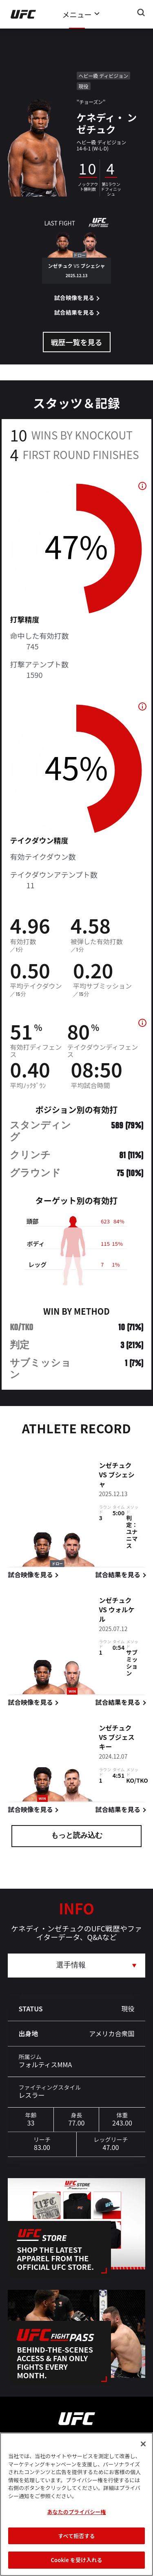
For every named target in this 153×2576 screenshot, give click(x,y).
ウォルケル (116, 1615)
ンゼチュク (115, 1466)
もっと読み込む (76, 1836)
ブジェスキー (116, 1743)
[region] (76, 2504)
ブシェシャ (116, 1480)
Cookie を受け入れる (76, 2560)
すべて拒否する (76, 2536)
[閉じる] (143, 2444)
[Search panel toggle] (141, 12)
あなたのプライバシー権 (76, 2512)
